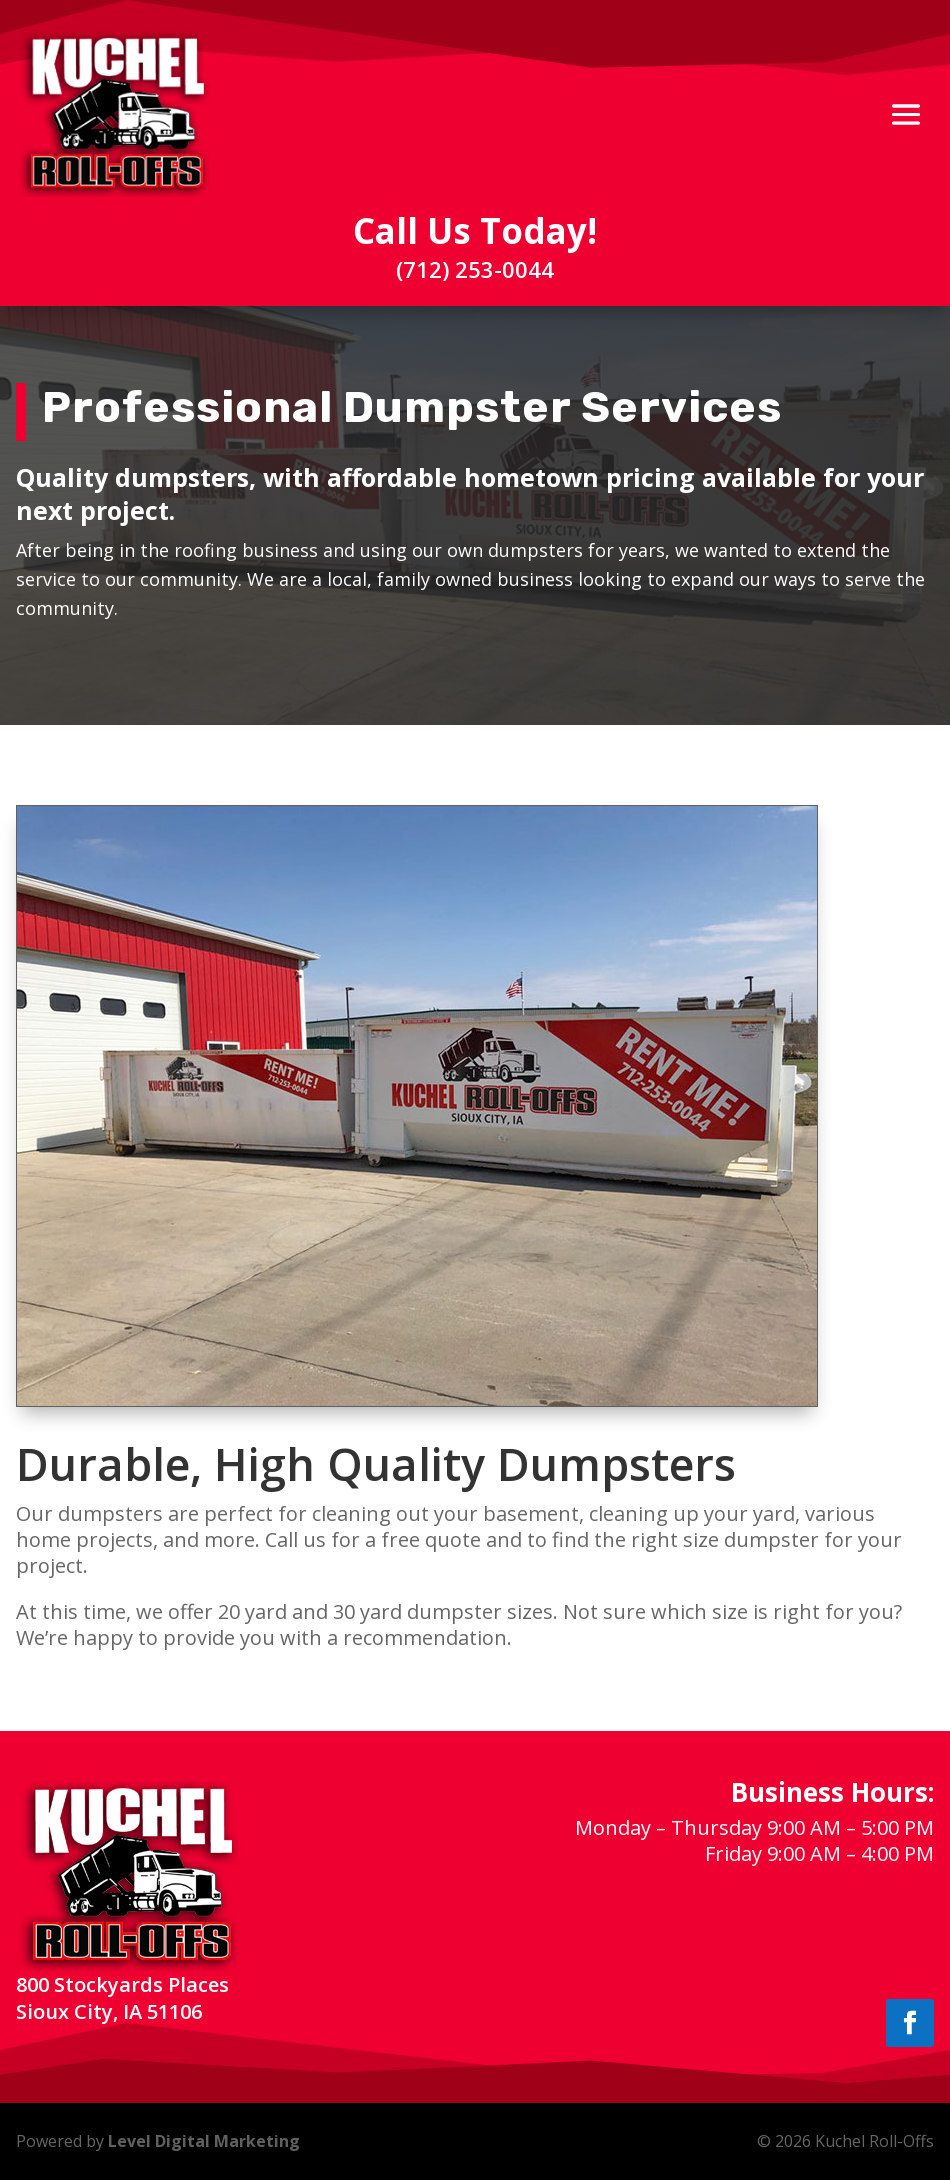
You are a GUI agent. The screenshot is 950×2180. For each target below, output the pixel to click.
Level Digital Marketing (204, 2141)
